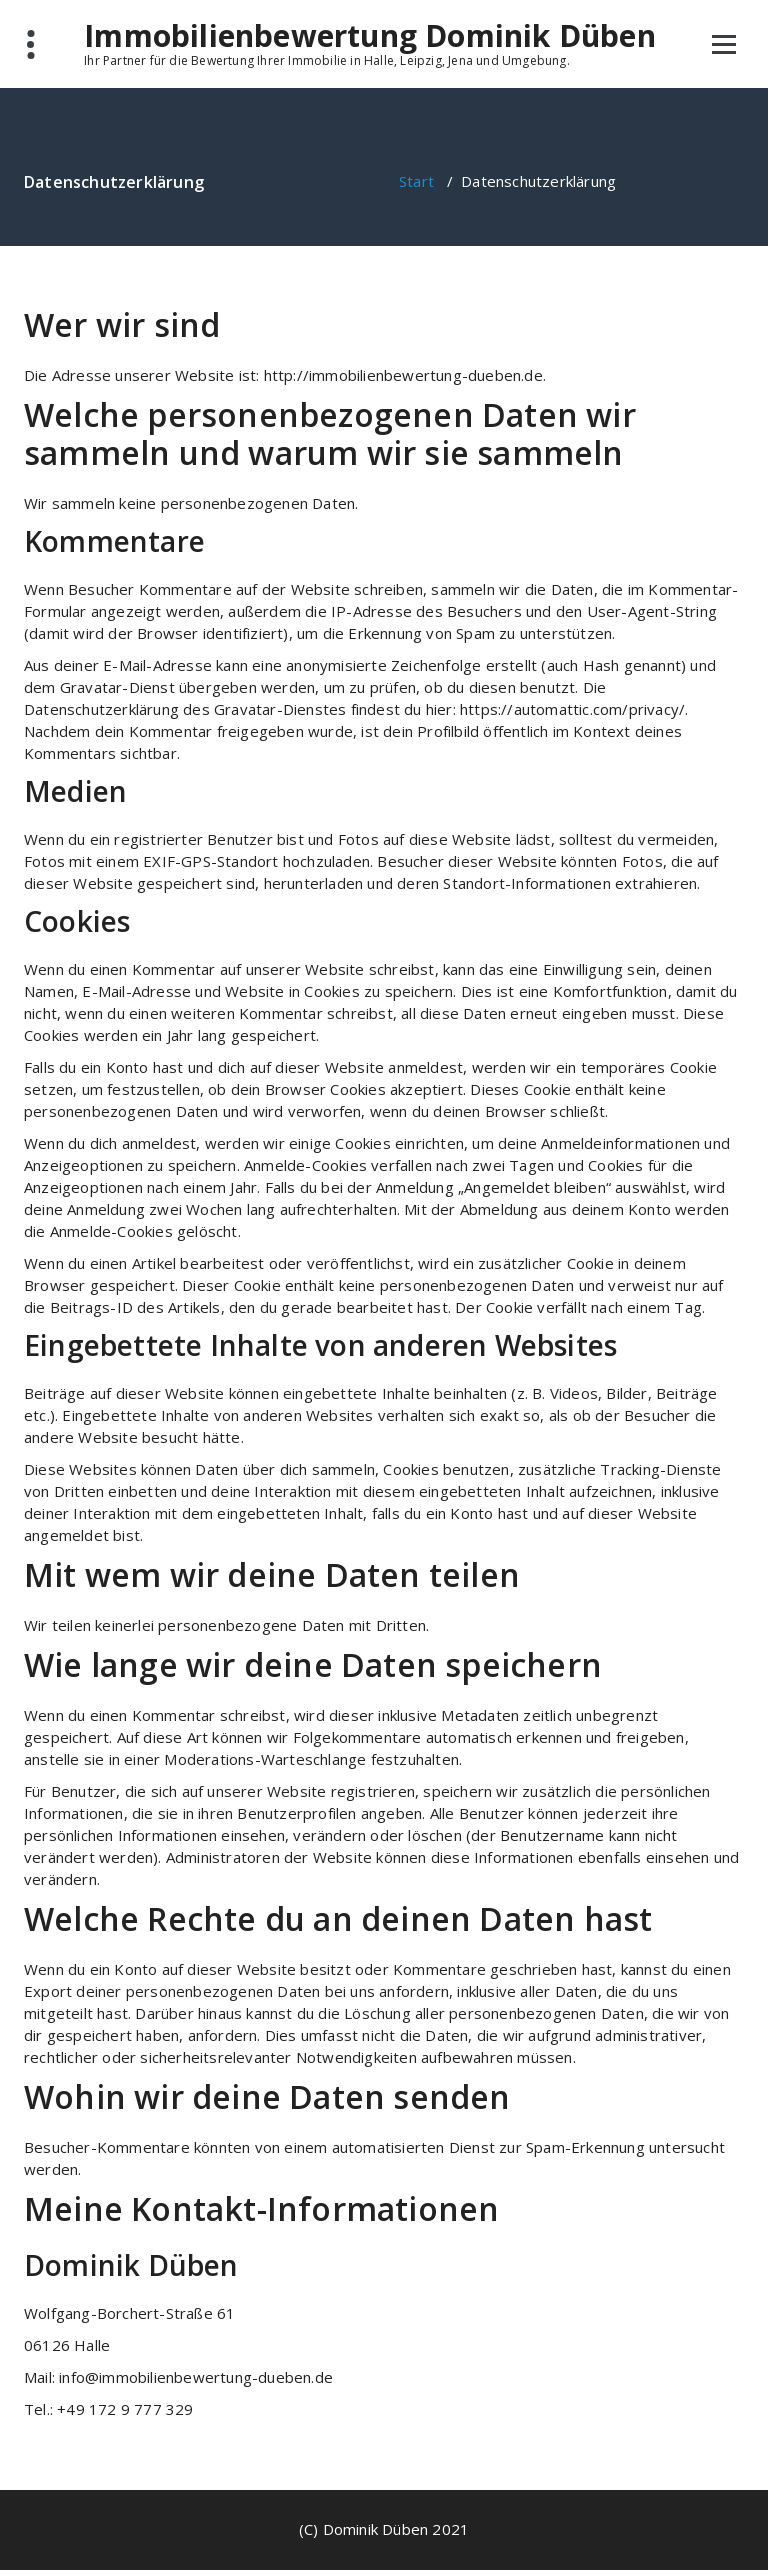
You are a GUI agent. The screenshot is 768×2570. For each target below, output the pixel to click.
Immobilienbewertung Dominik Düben (370, 36)
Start (416, 181)
